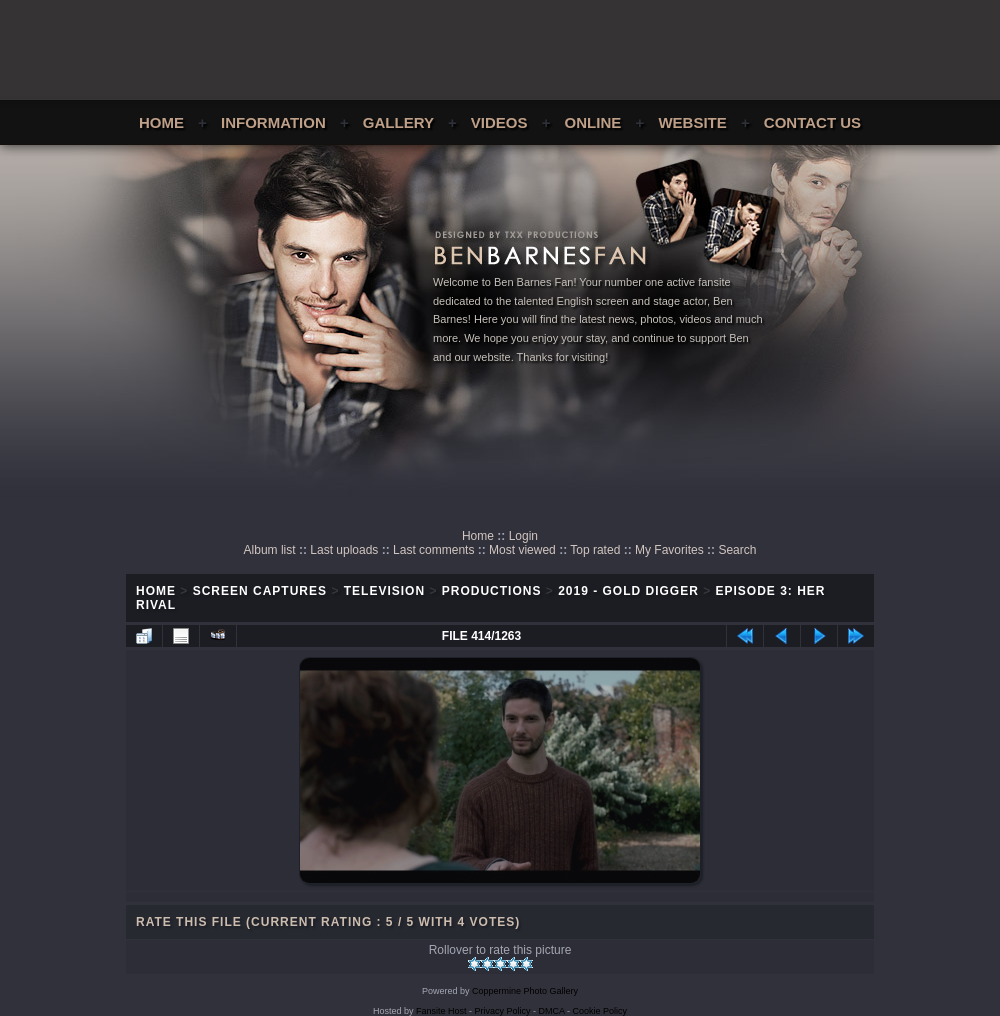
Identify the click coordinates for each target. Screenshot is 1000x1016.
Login (523, 536)
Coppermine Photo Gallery (525, 991)
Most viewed (522, 550)
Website (692, 122)
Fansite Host (441, 1011)
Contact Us (812, 122)
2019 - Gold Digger (628, 591)
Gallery (398, 122)
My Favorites (669, 550)
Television (384, 591)
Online (593, 122)
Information (273, 122)
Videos (499, 122)
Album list (270, 550)
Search (737, 550)
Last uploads (344, 550)
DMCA (552, 1011)
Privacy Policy (503, 1011)
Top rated (595, 550)
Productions (492, 591)
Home (161, 122)
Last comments (433, 550)
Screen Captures (260, 591)
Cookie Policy (600, 1011)
